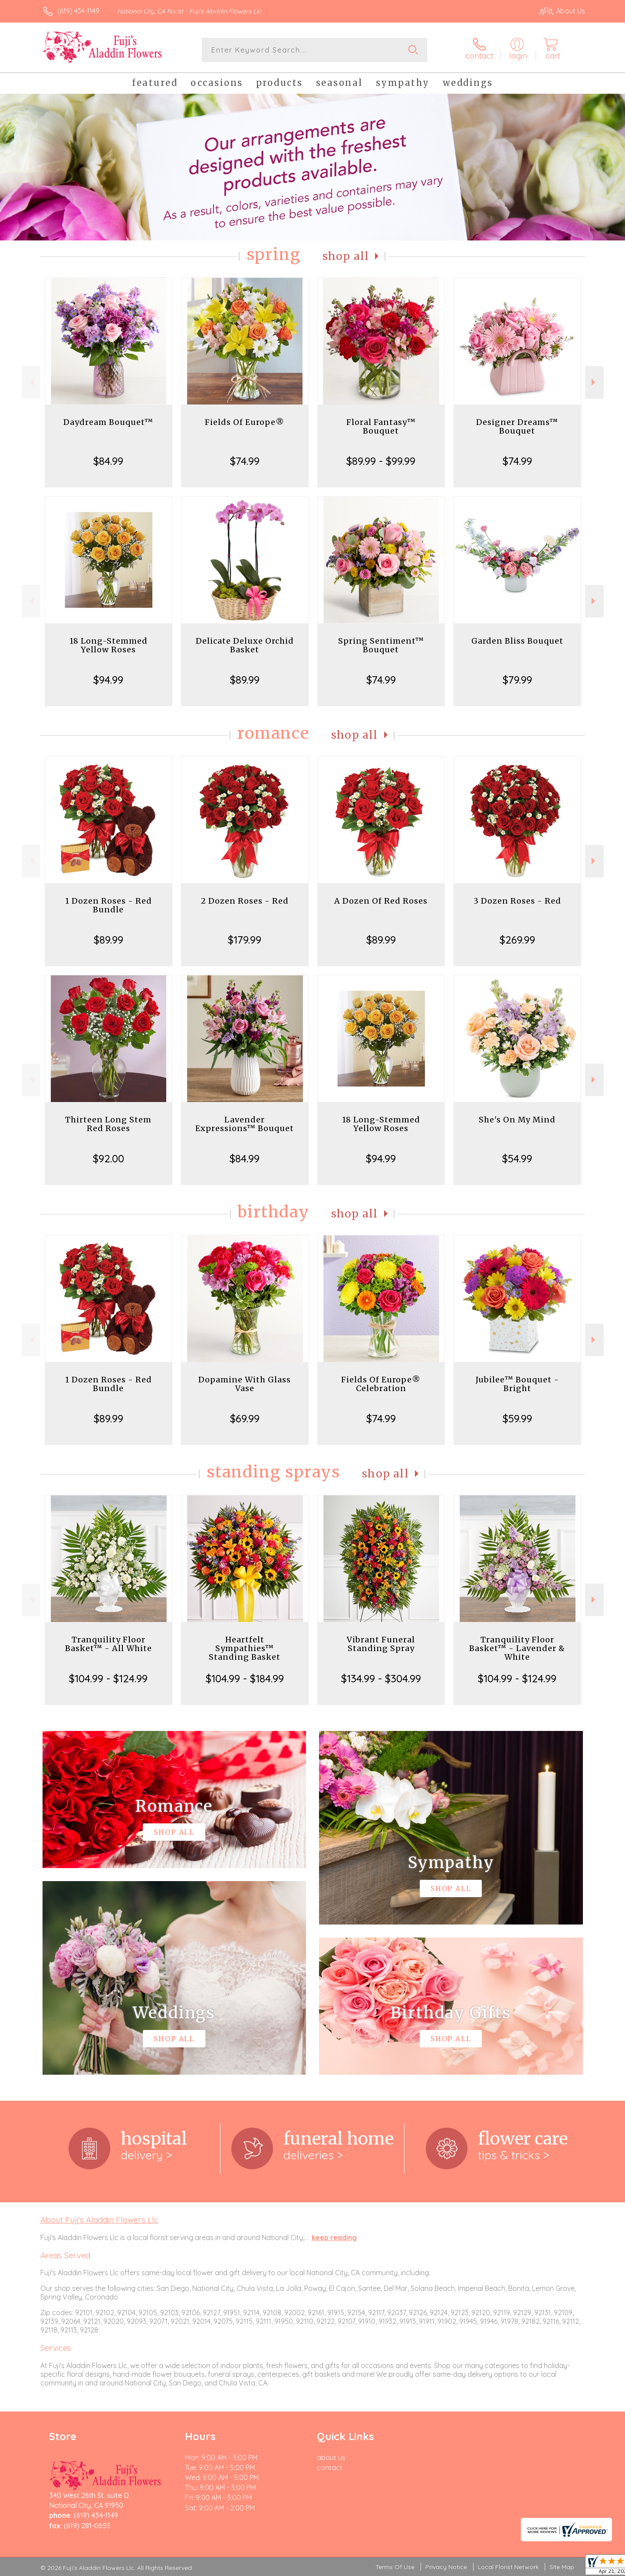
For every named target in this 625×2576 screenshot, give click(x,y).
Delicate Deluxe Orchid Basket (245, 645)
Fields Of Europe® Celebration (381, 1384)
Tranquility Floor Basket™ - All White (108, 1644)
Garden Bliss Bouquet (517, 641)
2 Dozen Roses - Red (245, 901)
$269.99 (517, 939)
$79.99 (517, 679)
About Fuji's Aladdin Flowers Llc (99, 2219)
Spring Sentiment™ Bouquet (381, 645)
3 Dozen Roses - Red (517, 901)
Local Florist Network (508, 2567)
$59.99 (517, 1418)
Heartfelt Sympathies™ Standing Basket (244, 1648)
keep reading (334, 2237)
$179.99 (244, 939)
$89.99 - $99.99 (380, 460)
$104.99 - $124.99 (108, 1678)
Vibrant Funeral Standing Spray (381, 1644)
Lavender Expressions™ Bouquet (244, 1124)
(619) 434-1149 (78, 11)
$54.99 (517, 1158)
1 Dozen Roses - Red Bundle (108, 905)
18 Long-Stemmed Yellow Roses (108, 645)
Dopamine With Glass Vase (244, 1384)
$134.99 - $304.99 (381, 1678)
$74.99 (245, 460)
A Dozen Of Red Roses (381, 901)
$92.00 (108, 1158)
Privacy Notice (446, 2567)
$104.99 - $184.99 (245, 1678)
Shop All (345, 256)
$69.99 (245, 1418)
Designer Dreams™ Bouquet (517, 426)
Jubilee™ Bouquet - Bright (517, 1384)
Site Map (561, 2567)
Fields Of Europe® (244, 422)
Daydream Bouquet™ (108, 422)
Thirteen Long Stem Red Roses (108, 1124)
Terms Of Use (394, 2567)
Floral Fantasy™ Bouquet (381, 426)
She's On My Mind (517, 1120)
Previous (31, 382)
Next (594, 382)
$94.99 (108, 679)
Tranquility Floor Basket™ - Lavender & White (517, 1648)
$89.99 (245, 679)
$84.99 (108, 460)
